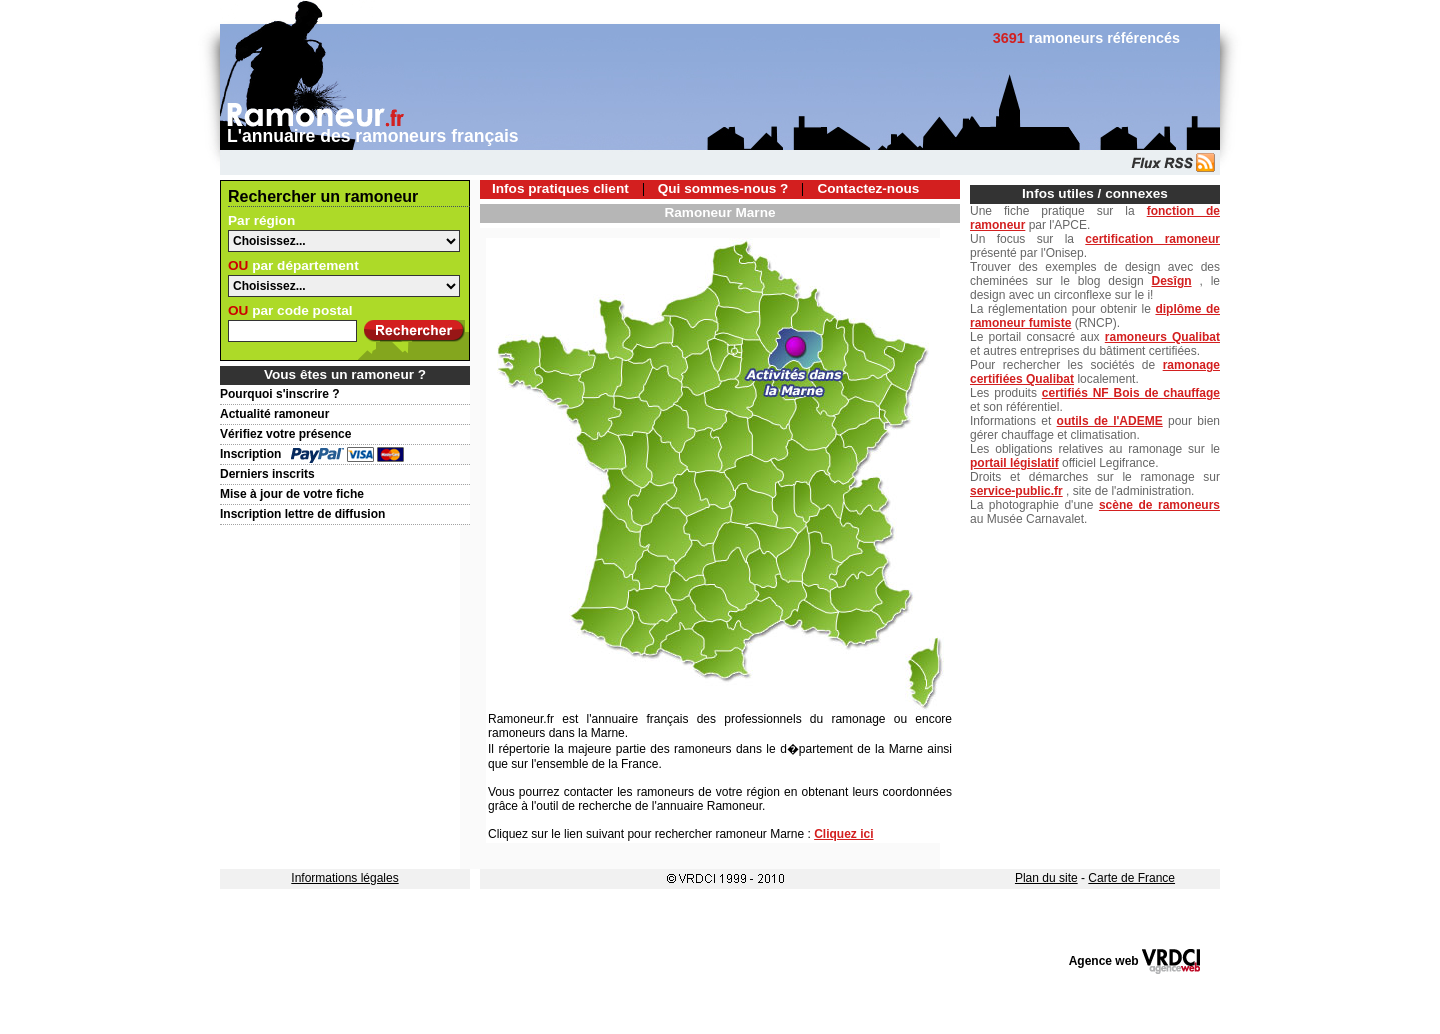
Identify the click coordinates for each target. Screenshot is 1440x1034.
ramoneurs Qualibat (1162, 337)
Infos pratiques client (560, 188)
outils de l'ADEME (1110, 421)
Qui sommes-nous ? (723, 188)
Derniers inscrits (267, 474)
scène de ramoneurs (1159, 505)
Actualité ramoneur (274, 414)
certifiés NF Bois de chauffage (1131, 393)
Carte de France (1131, 878)
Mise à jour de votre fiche (292, 494)
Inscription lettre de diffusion (302, 514)
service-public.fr (1016, 491)
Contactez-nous (868, 188)
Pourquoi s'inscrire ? (280, 394)
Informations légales (344, 878)
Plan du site (1046, 878)
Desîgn (1172, 281)
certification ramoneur (1152, 239)
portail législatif (1014, 463)
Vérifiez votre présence (285, 434)
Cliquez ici (843, 834)
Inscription (250, 454)
